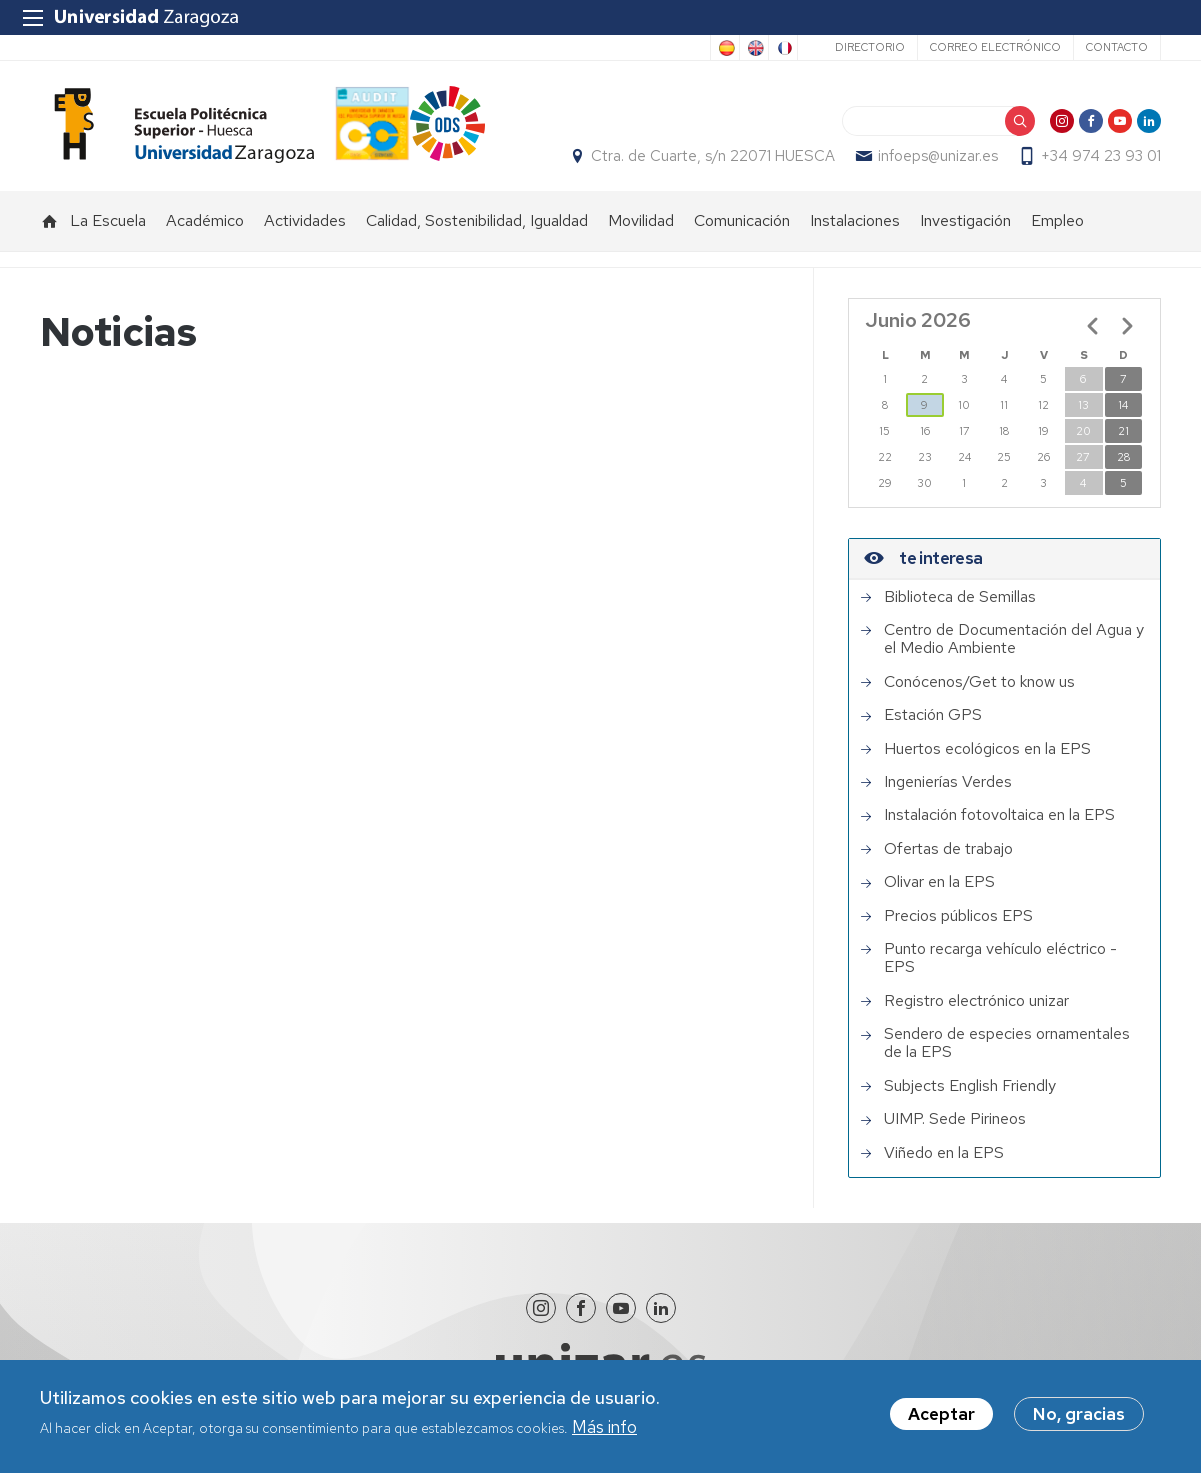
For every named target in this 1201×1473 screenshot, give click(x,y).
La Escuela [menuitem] (108, 220)
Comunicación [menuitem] (742, 220)
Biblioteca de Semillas (960, 597)
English (754, 48)
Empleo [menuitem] (1057, 220)
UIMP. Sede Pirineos (955, 1119)
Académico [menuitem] (205, 220)
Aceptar (941, 1417)
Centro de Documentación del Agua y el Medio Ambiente (1014, 639)
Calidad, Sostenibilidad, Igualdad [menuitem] (477, 220)
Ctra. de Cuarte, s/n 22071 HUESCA (713, 156)
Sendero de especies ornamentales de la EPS (1007, 1043)
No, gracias (1079, 1417)
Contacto (1117, 47)
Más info (604, 1429)
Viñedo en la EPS (944, 1153)
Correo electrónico (995, 47)
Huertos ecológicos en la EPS (987, 749)
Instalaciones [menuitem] (855, 220)
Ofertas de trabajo (948, 849)
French (783, 48)
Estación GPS (933, 715)
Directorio (870, 47)
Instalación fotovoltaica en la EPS (999, 815)
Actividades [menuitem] (305, 220)
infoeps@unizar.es (938, 156)
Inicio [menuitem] (50, 221)
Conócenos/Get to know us (979, 682)
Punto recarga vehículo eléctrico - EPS (1000, 958)
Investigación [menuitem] (965, 220)
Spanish (725, 48)
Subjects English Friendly (970, 1086)
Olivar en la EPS (939, 882)
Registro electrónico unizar (976, 1001)
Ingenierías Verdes (948, 782)
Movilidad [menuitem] (641, 220)
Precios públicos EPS (958, 916)
